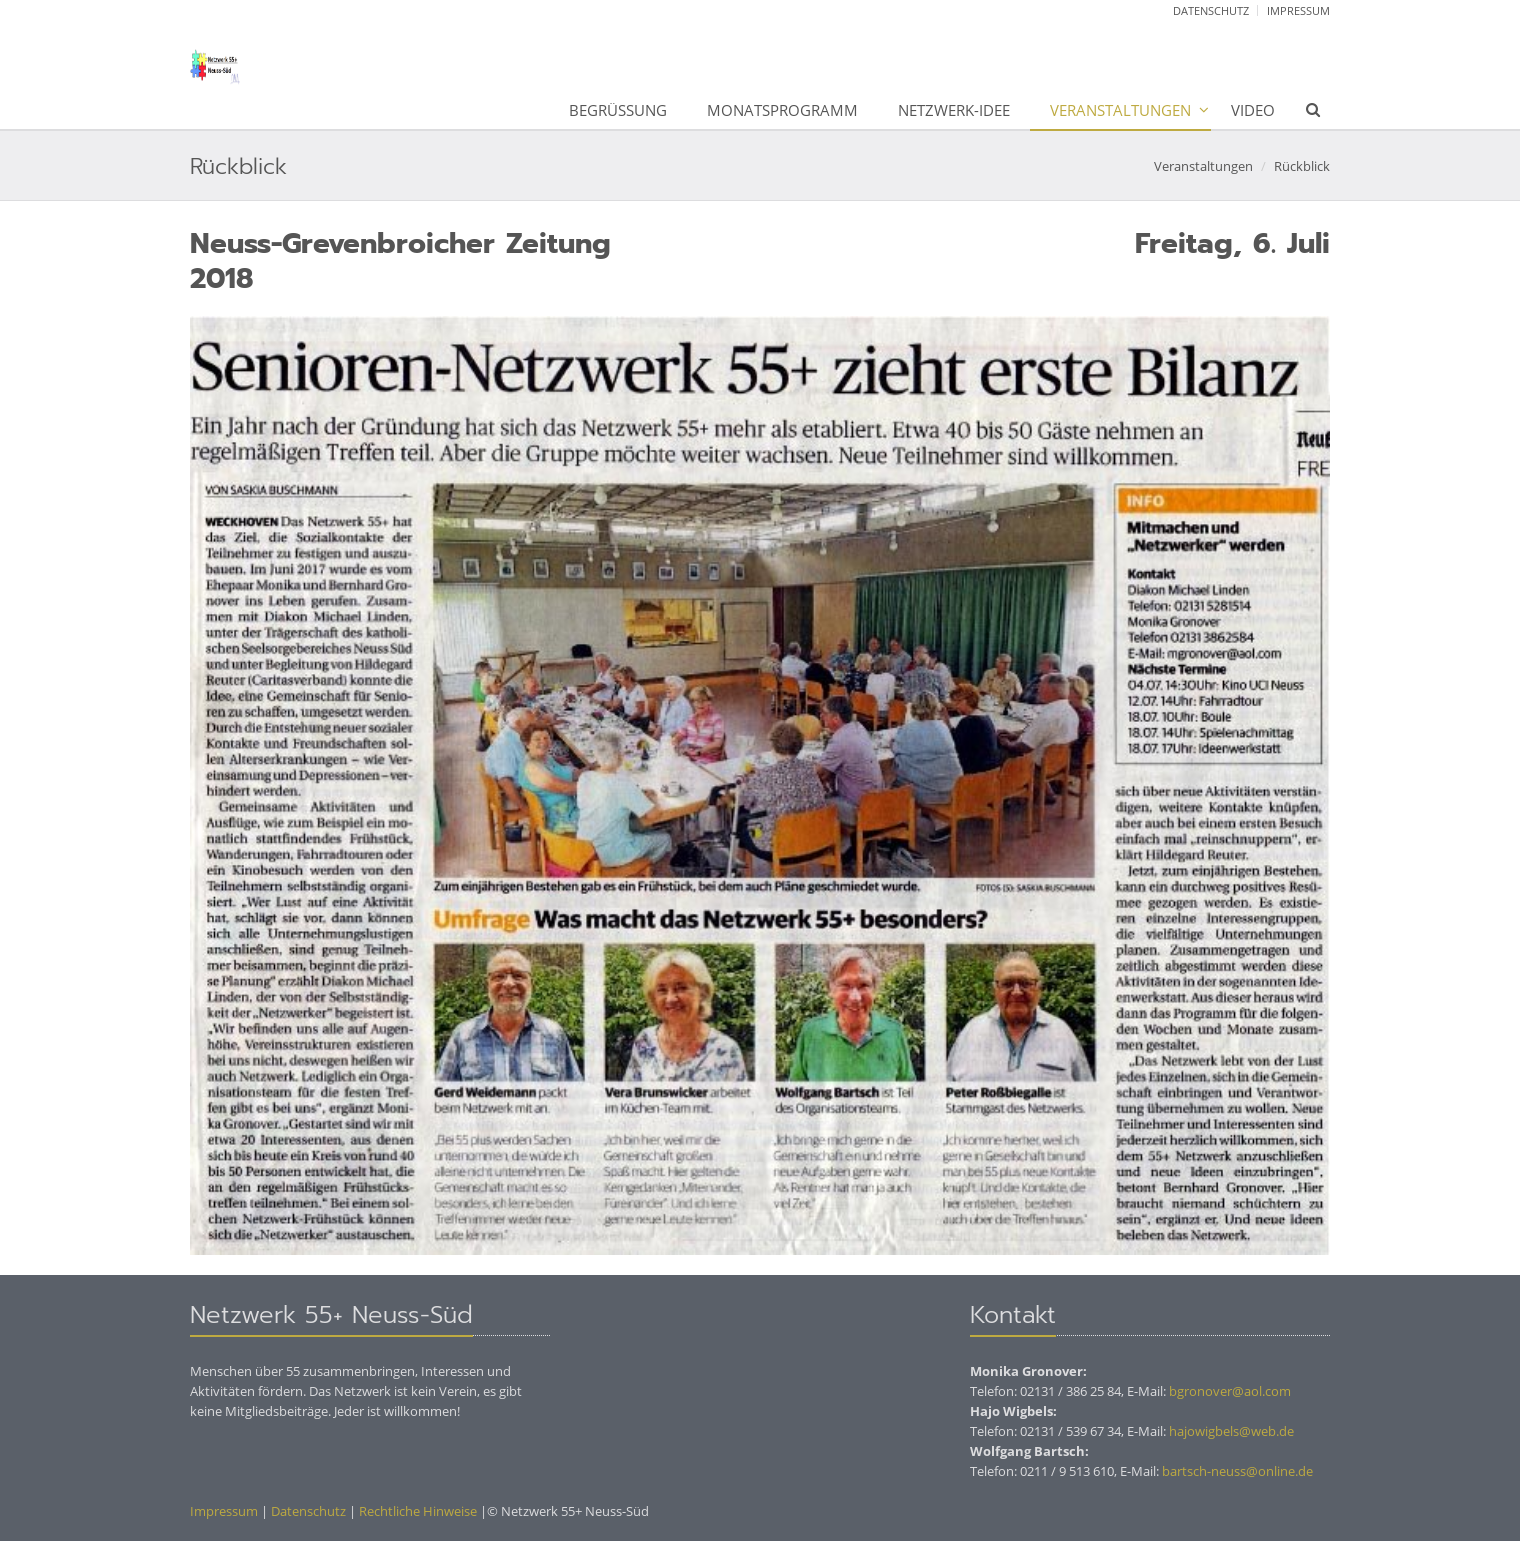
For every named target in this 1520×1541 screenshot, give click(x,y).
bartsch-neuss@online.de (1237, 1471)
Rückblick (1302, 166)
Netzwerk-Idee (954, 110)
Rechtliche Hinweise (416, 1511)
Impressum (1298, 10)
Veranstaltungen (1120, 110)
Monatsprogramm (782, 110)
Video (1253, 110)
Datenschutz (1211, 10)
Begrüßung (618, 110)
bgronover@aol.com (1230, 1391)
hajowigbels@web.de (1231, 1431)
